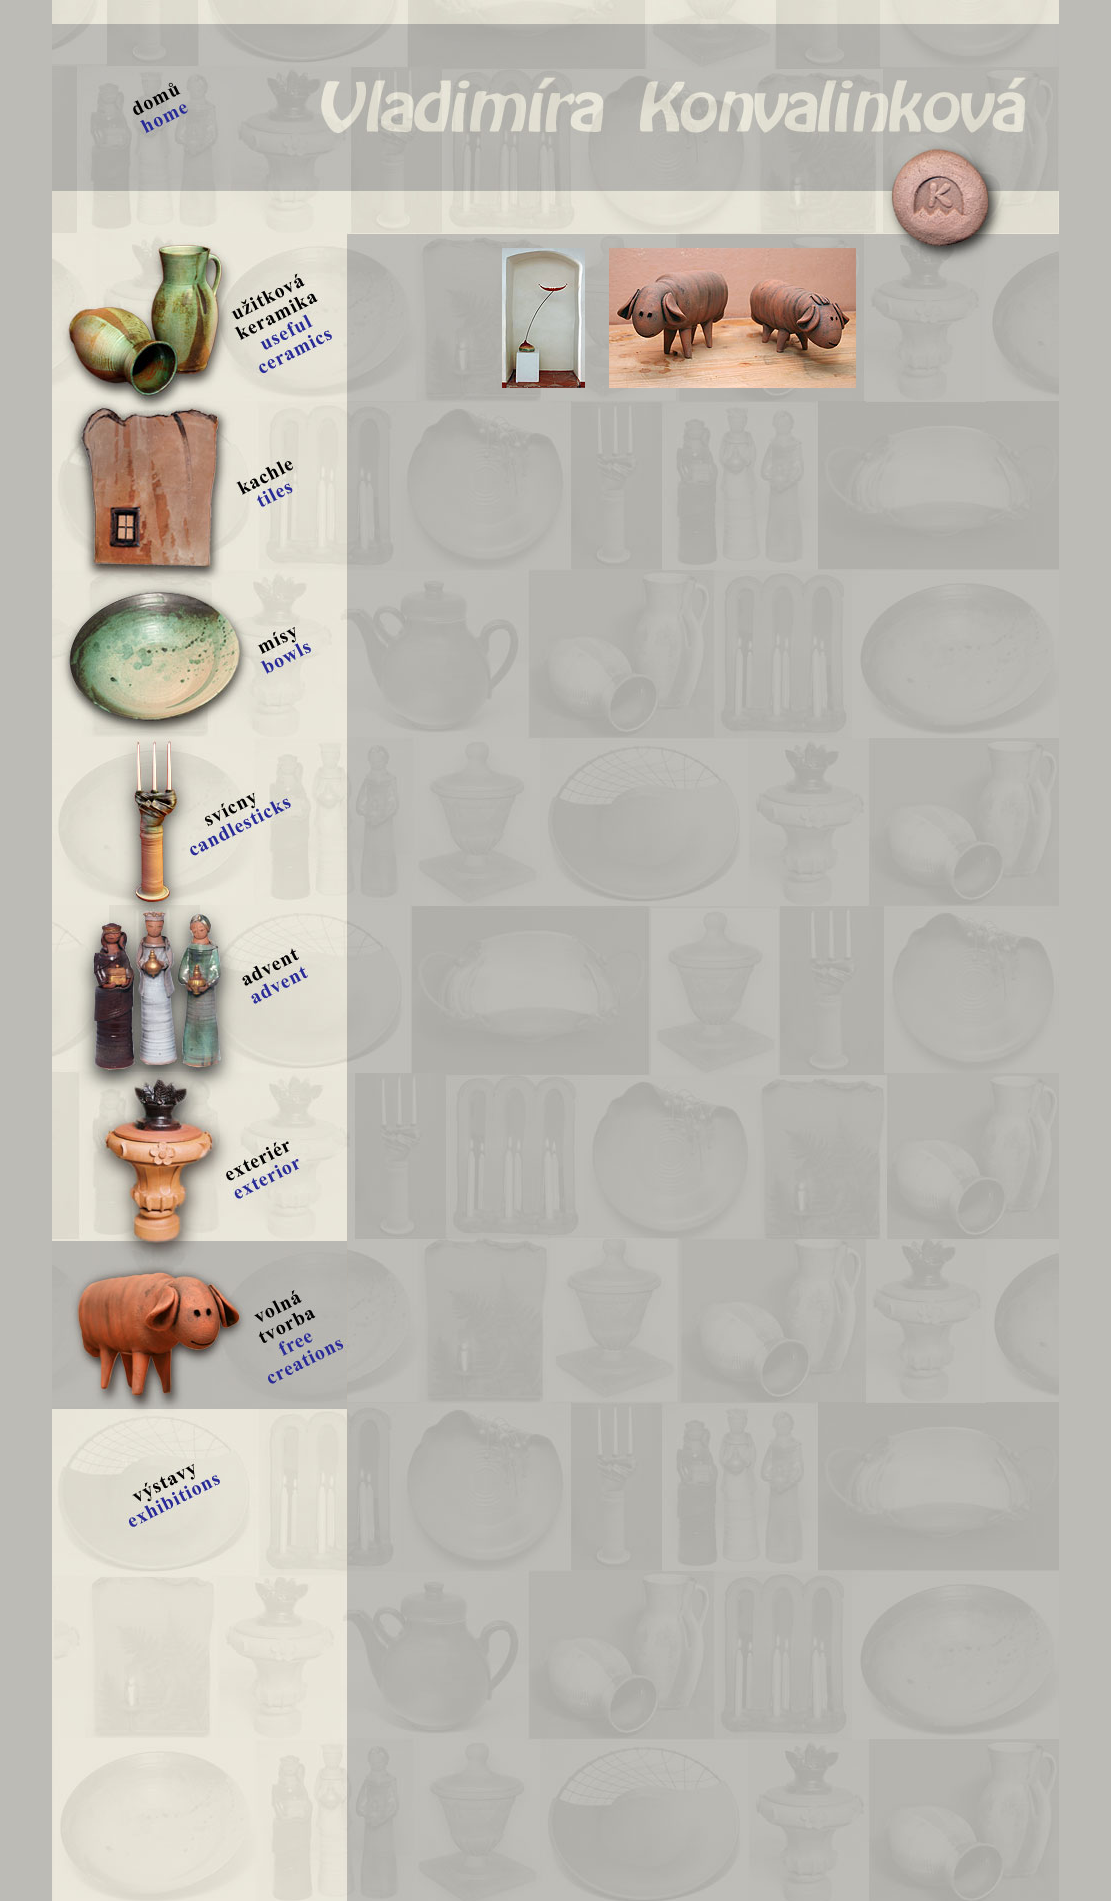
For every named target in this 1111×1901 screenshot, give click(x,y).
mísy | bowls (199, 653)
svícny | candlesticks (199, 821)
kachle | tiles (199, 485)
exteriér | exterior (199, 1157)
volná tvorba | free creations (199, 1325)
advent (199, 989)
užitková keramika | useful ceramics (199, 317)
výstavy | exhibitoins (199, 1493)
